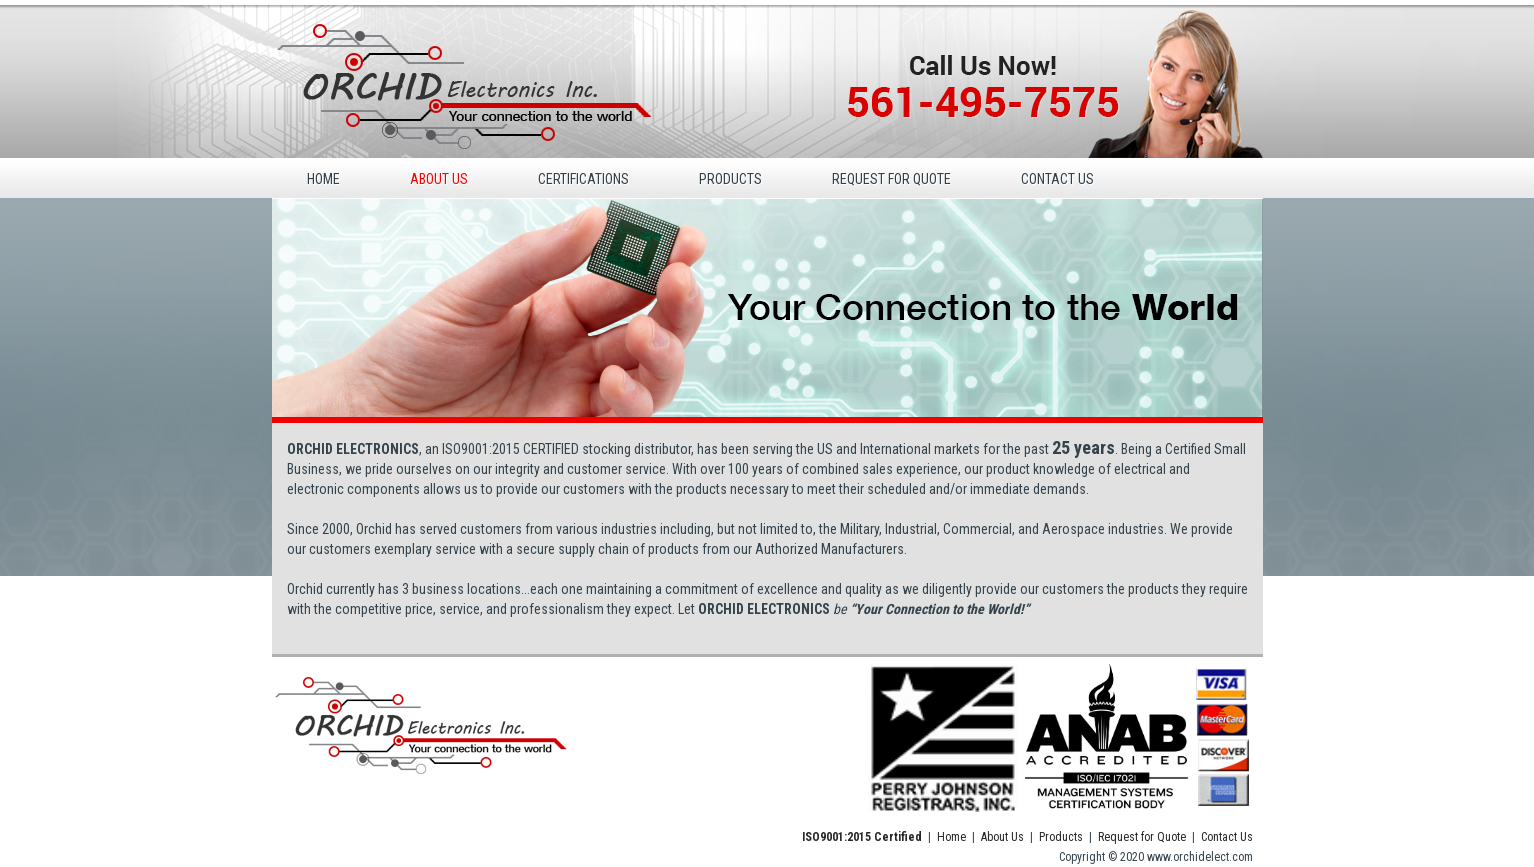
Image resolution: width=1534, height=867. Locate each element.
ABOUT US (439, 179)
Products (1061, 837)
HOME (323, 179)
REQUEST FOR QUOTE (891, 179)
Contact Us (1227, 837)
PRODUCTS (730, 179)
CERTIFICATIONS (583, 179)
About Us (1002, 837)
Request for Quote (1142, 837)
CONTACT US (1057, 179)
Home (951, 837)
